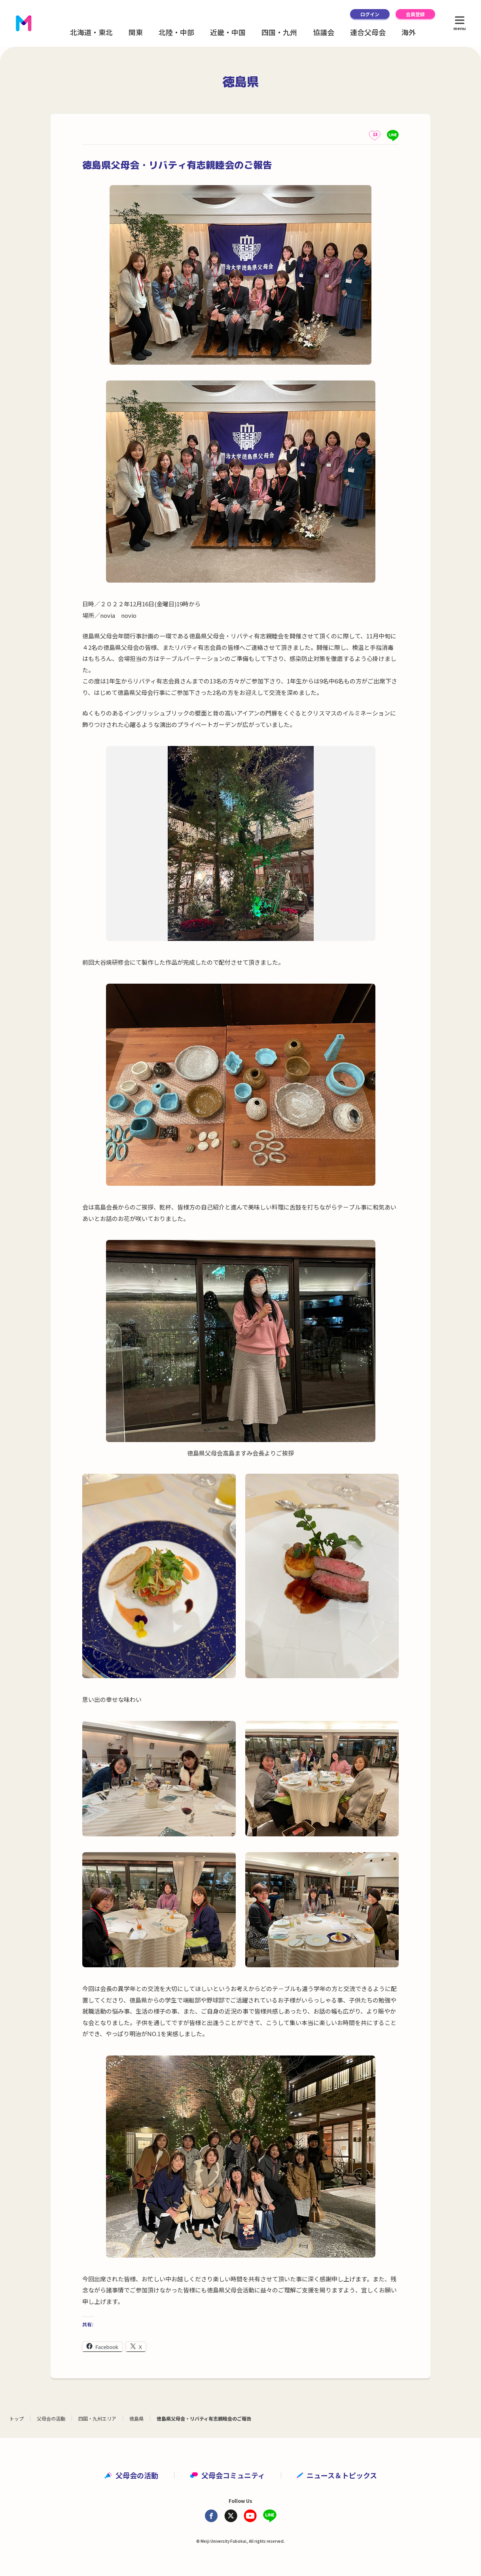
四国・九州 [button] (279, 32)
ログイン (369, 14)
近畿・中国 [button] (228, 32)
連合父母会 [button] (368, 32)
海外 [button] (408, 32)
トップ (16, 2418)
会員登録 (415, 14)
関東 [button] (136, 32)
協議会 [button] (323, 32)
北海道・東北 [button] (91, 32)
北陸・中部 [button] (176, 32)
